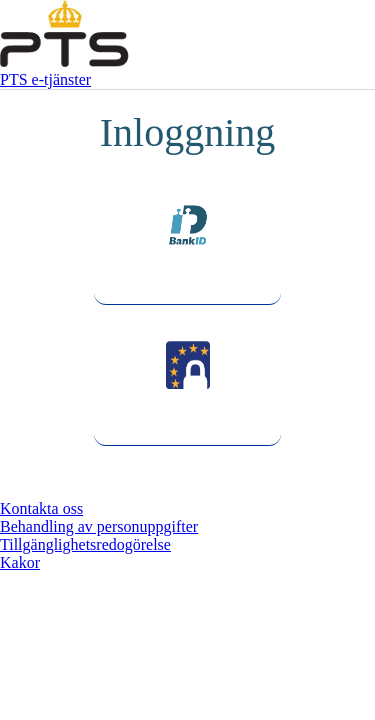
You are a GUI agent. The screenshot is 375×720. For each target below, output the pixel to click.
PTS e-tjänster (45, 79)
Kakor (20, 562)
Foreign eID (187, 427)
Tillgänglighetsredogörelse (85, 544)
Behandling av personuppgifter (99, 526)
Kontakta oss (41, 508)
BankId (187, 286)
